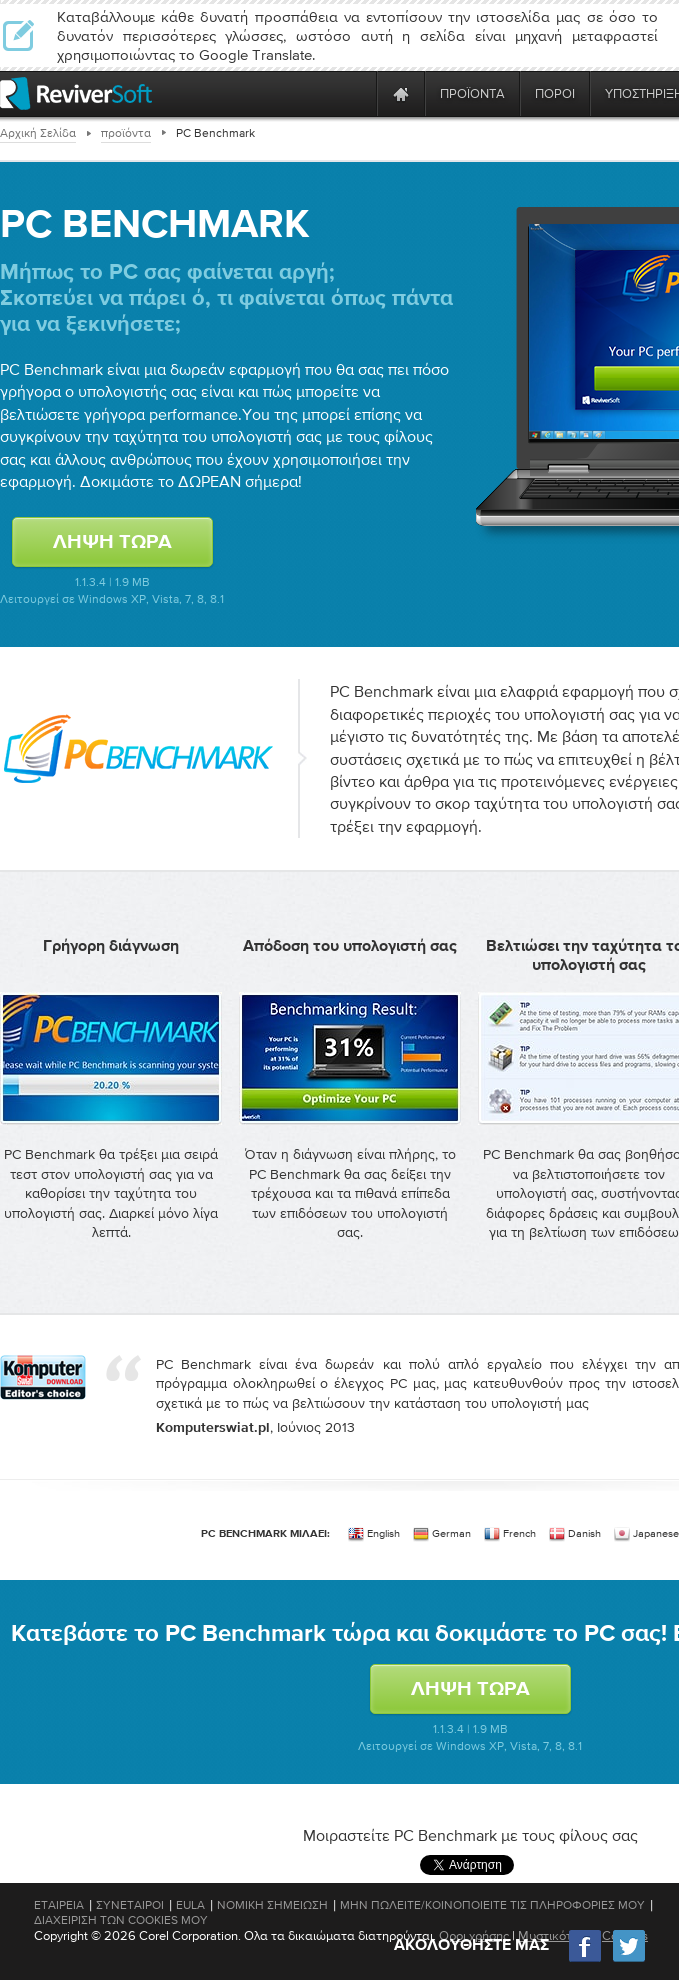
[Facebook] (586, 1959)
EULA (190, 1905)
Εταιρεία (59, 1905)
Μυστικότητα (555, 1935)
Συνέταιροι (130, 1905)
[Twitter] (629, 1959)
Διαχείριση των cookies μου (121, 1920)
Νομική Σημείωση (272, 1905)
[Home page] (401, 93)
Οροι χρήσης (474, 1935)
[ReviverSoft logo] (76, 93)
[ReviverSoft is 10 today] (357, 93)
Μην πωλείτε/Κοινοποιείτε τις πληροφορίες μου (492, 1905)
